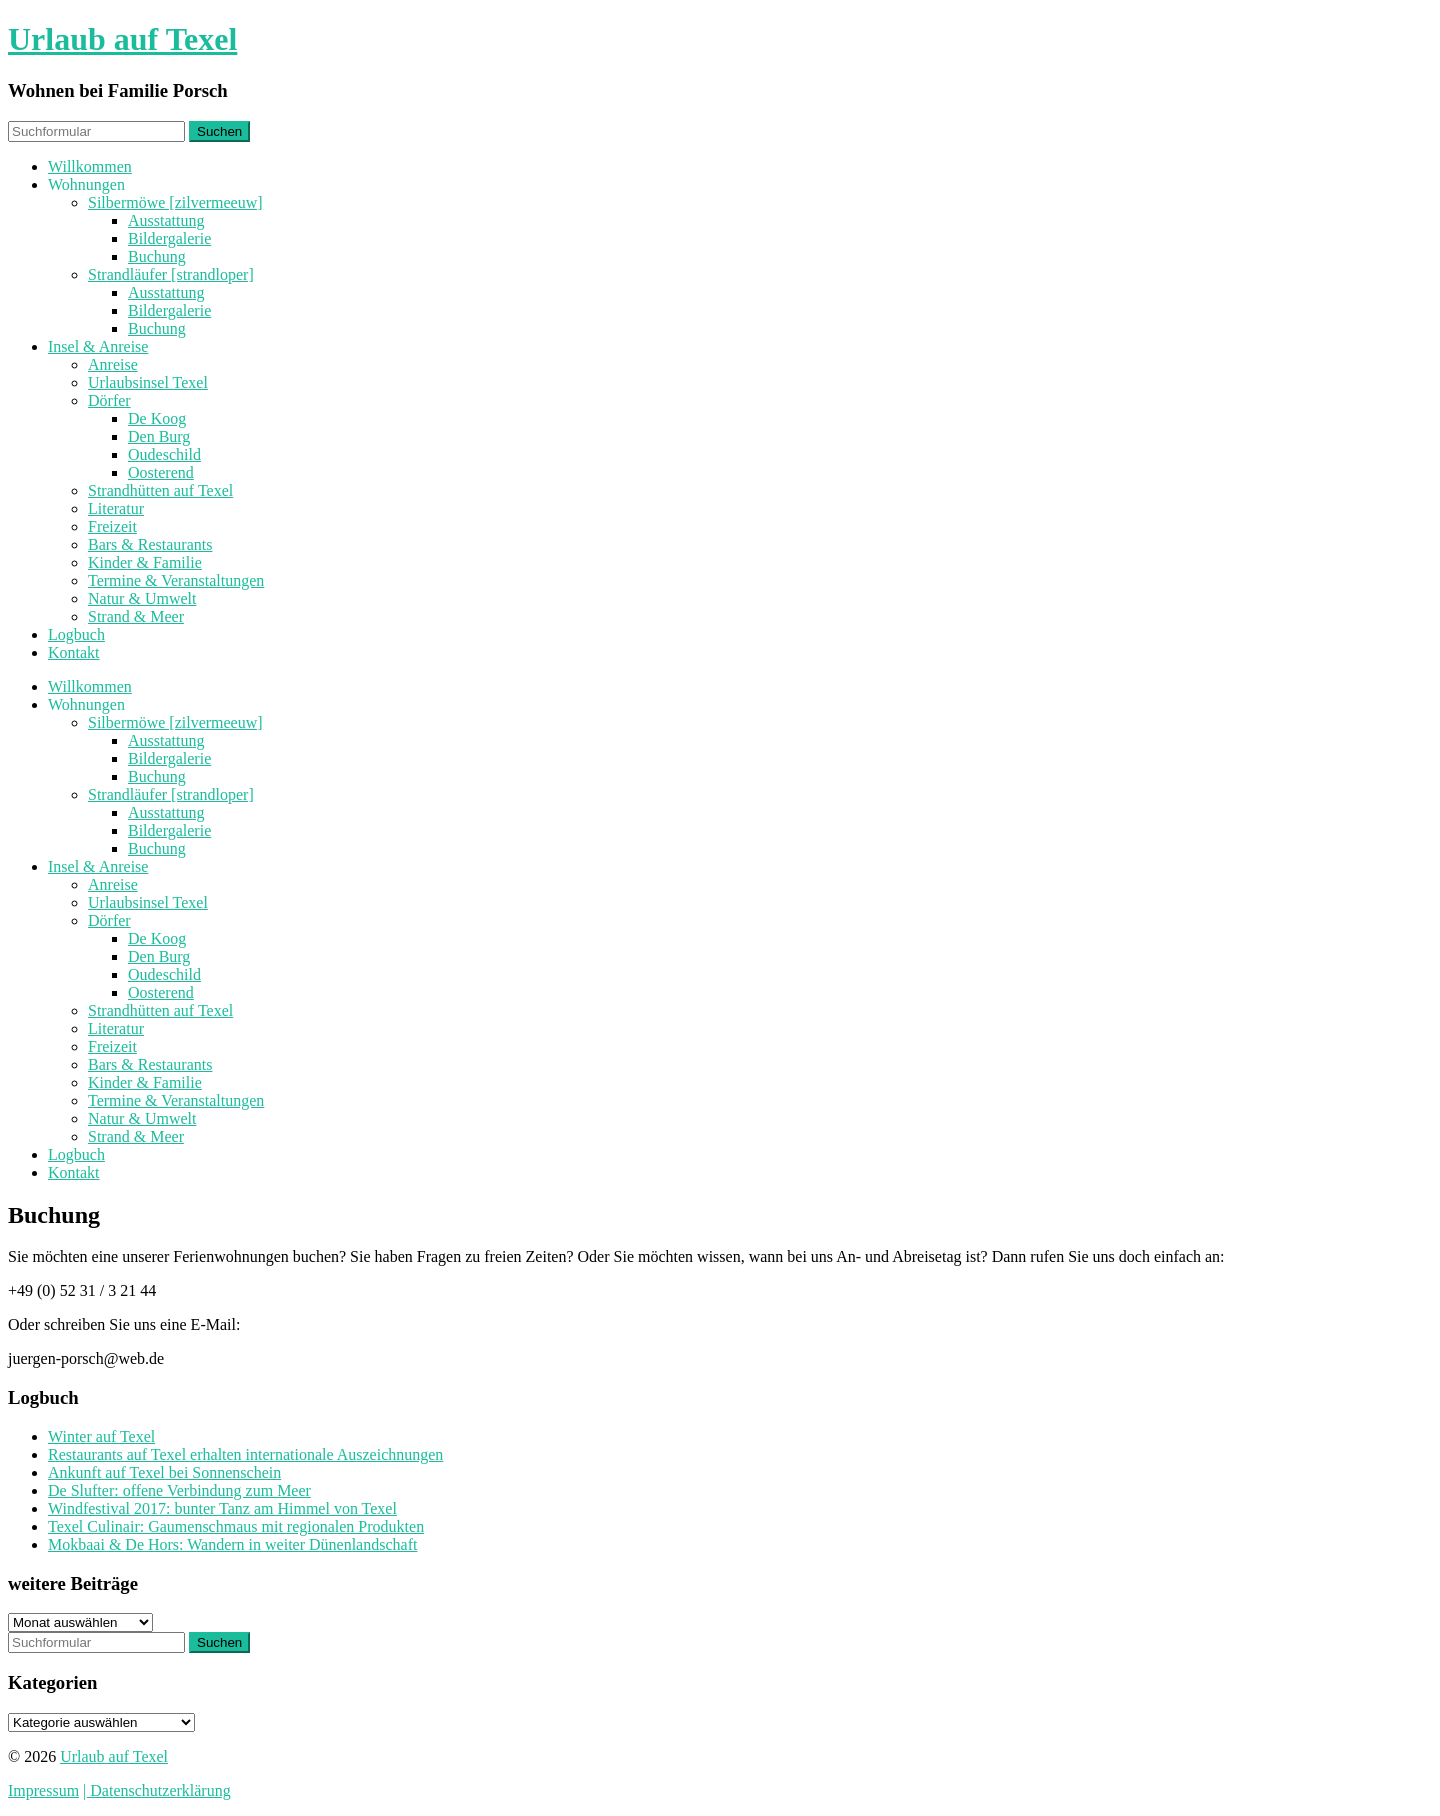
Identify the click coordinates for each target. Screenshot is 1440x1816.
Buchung (157, 256)
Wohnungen (86, 184)
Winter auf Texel (101, 1436)
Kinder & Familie (145, 562)
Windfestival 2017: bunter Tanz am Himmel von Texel (222, 1508)
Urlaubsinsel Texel (148, 382)
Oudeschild (164, 454)
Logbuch (76, 634)
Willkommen (90, 166)
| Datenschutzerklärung (157, 1790)
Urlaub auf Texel (122, 39)
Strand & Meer (136, 616)
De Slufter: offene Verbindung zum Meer (179, 1490)
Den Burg (159, 436)
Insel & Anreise (98, 346)
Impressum (43, 1790)
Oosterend (161, 472)
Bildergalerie (169, 238)
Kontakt (74, 652)
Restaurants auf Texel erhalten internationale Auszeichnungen (245, 1454)
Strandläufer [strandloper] (171, 274)
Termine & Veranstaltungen (176, 580)
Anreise (113, 364)
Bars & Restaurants (150, 544)
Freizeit (112, 526)
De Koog (157, 418)
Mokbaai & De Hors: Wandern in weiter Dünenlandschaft (232, 1544)
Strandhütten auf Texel (160, 490)
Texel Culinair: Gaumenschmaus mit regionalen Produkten (236, 1526)
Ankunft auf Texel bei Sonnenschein (164, 1472)
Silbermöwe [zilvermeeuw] (175, 202)
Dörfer (109, 400)
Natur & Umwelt (142, 598)
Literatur (116, 508)
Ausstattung (166, 220)
